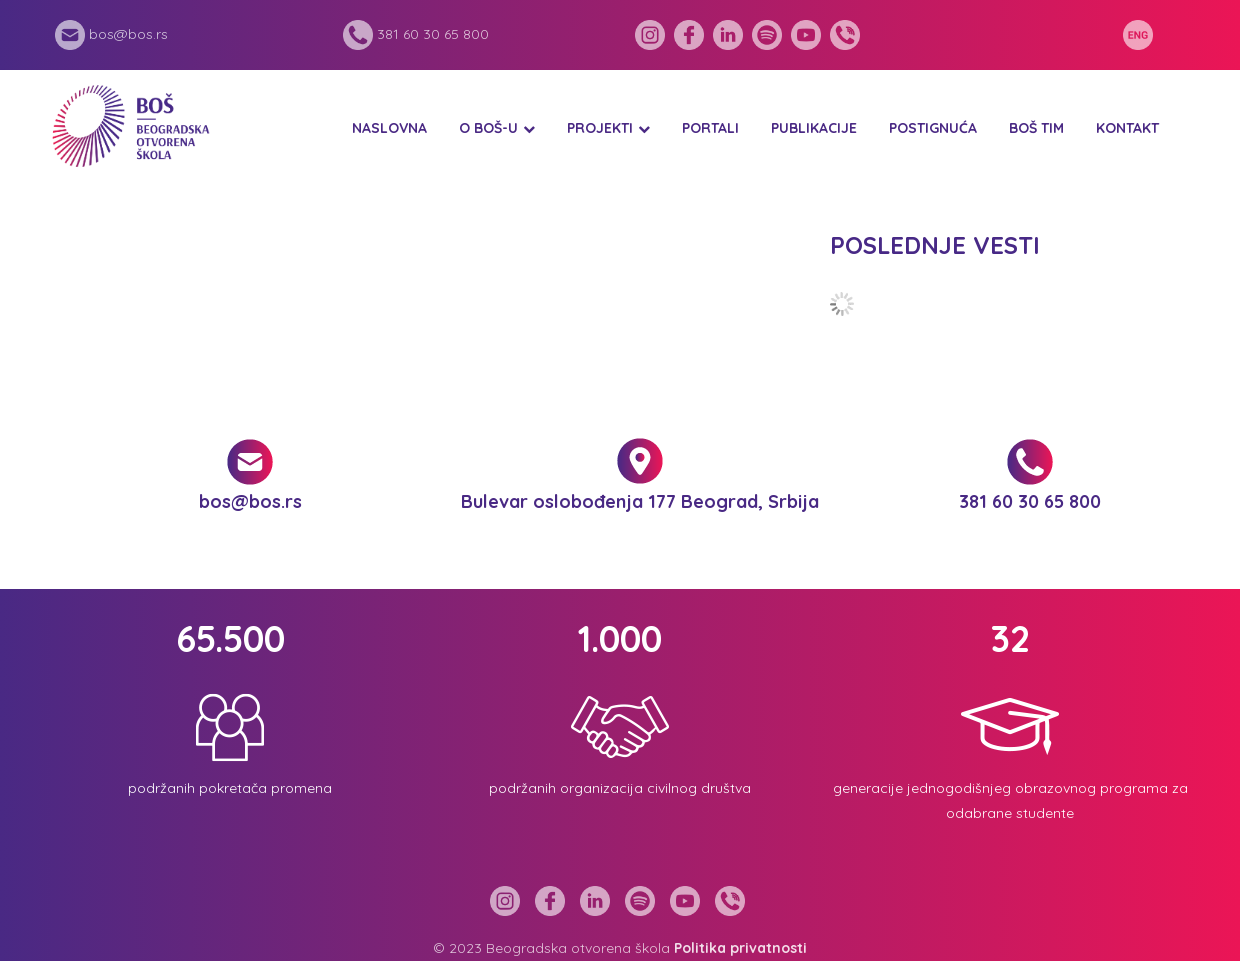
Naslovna (389, 128)
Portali (710, 128)
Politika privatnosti (740, 948)
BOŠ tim (1036, 128)
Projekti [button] (600, 128)
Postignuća (933, 128)
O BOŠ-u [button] (488, 128)
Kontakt (1127, 128)
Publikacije (814, 128)
